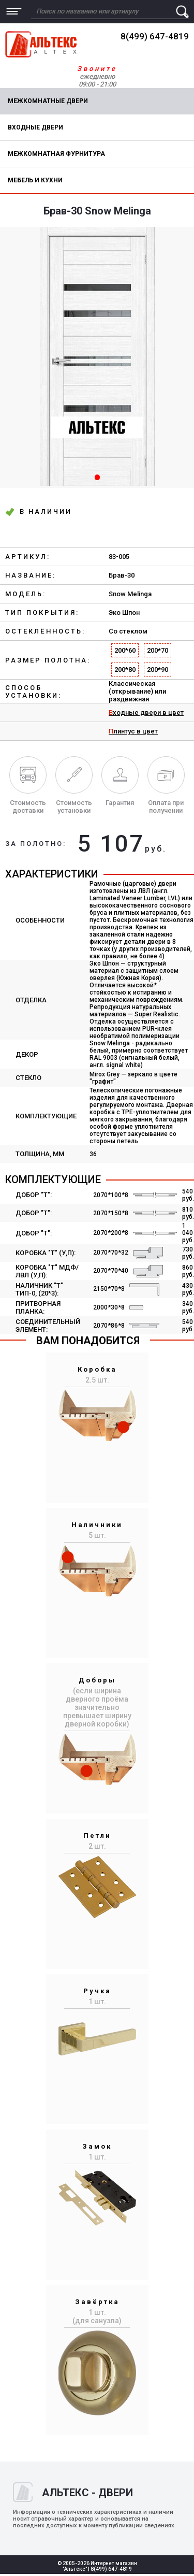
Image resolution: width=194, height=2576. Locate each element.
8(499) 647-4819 (155, 36)
